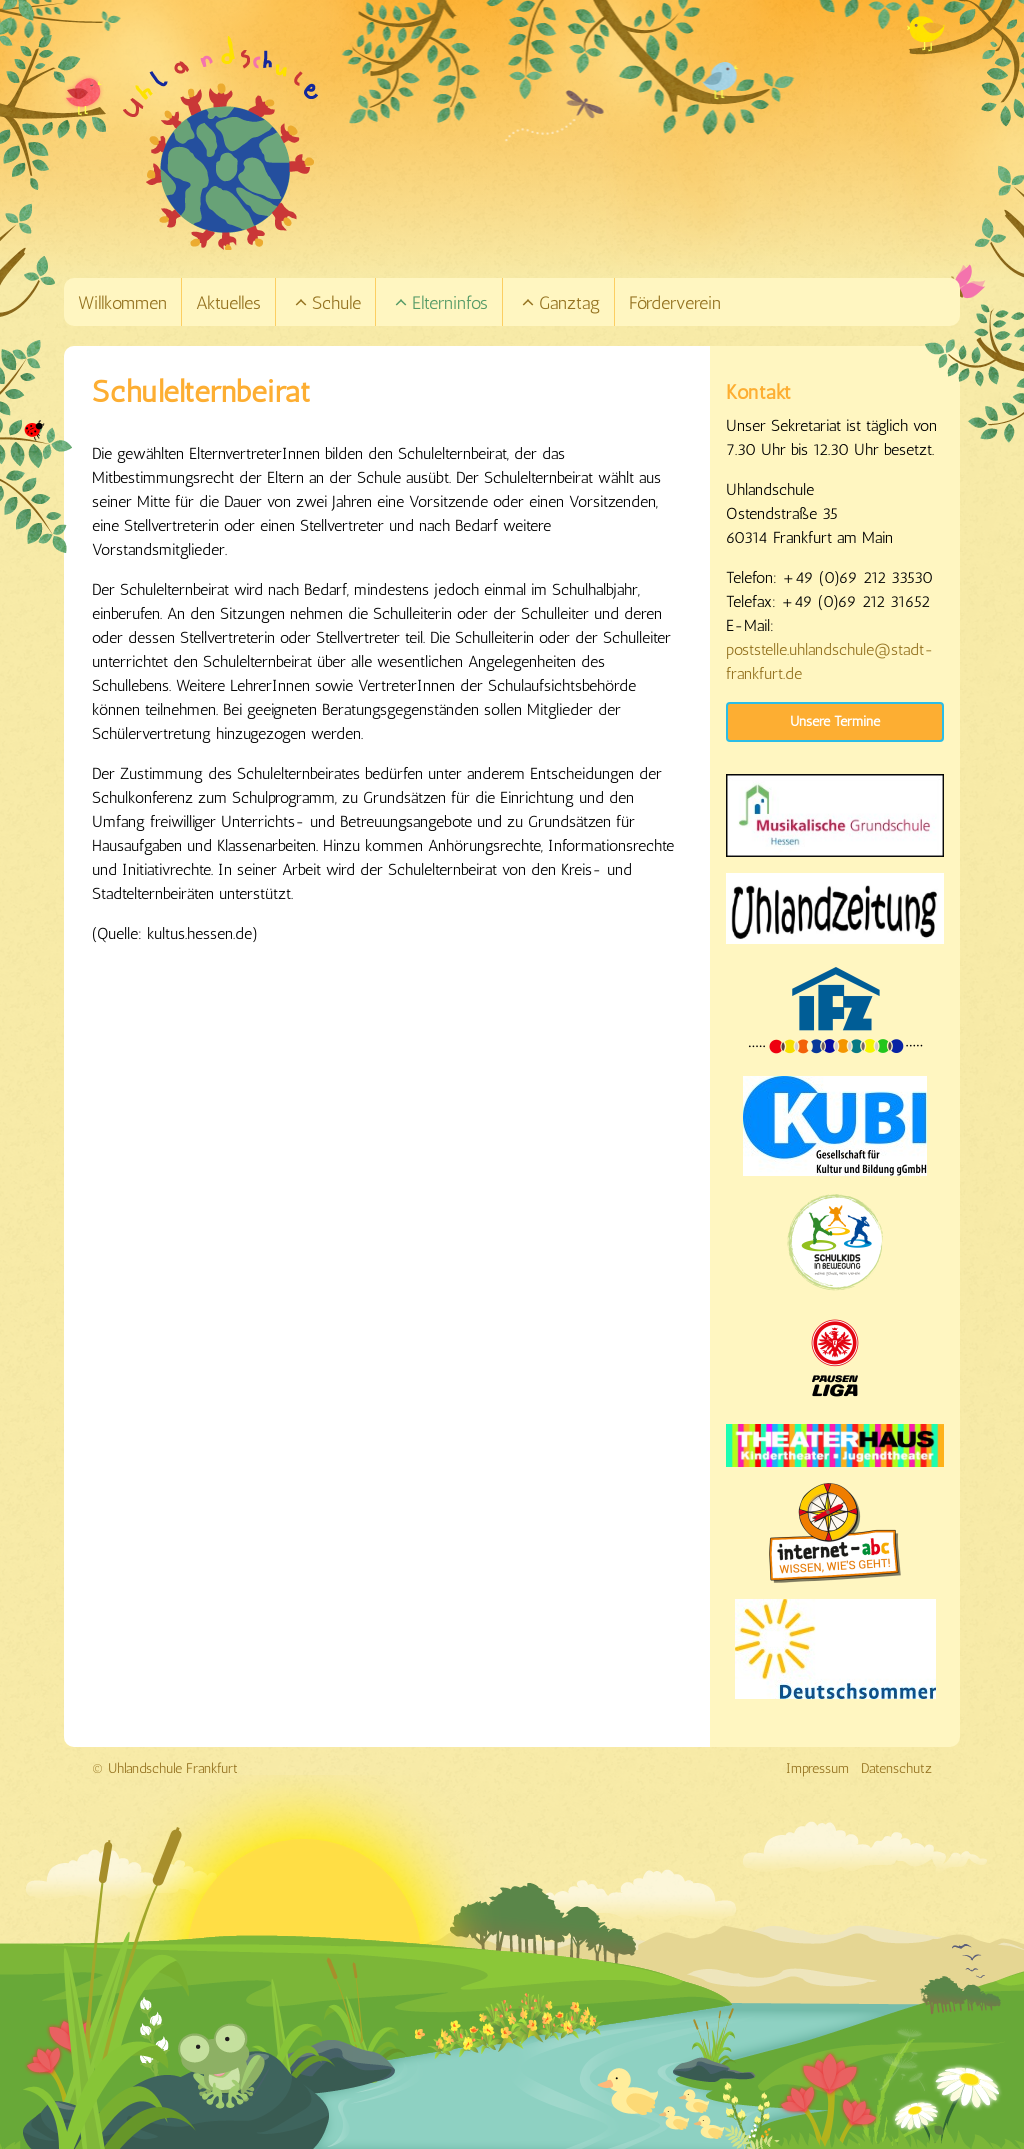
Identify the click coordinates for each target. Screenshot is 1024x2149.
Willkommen (122, 303)
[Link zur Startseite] (540, 143)
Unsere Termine (835, 721)
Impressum (817, 1768)
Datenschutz (896, 1768)
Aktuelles (228, 303)
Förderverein (675, 303)
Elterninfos (440, 303)
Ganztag (560, 303)
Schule (327, 303)
